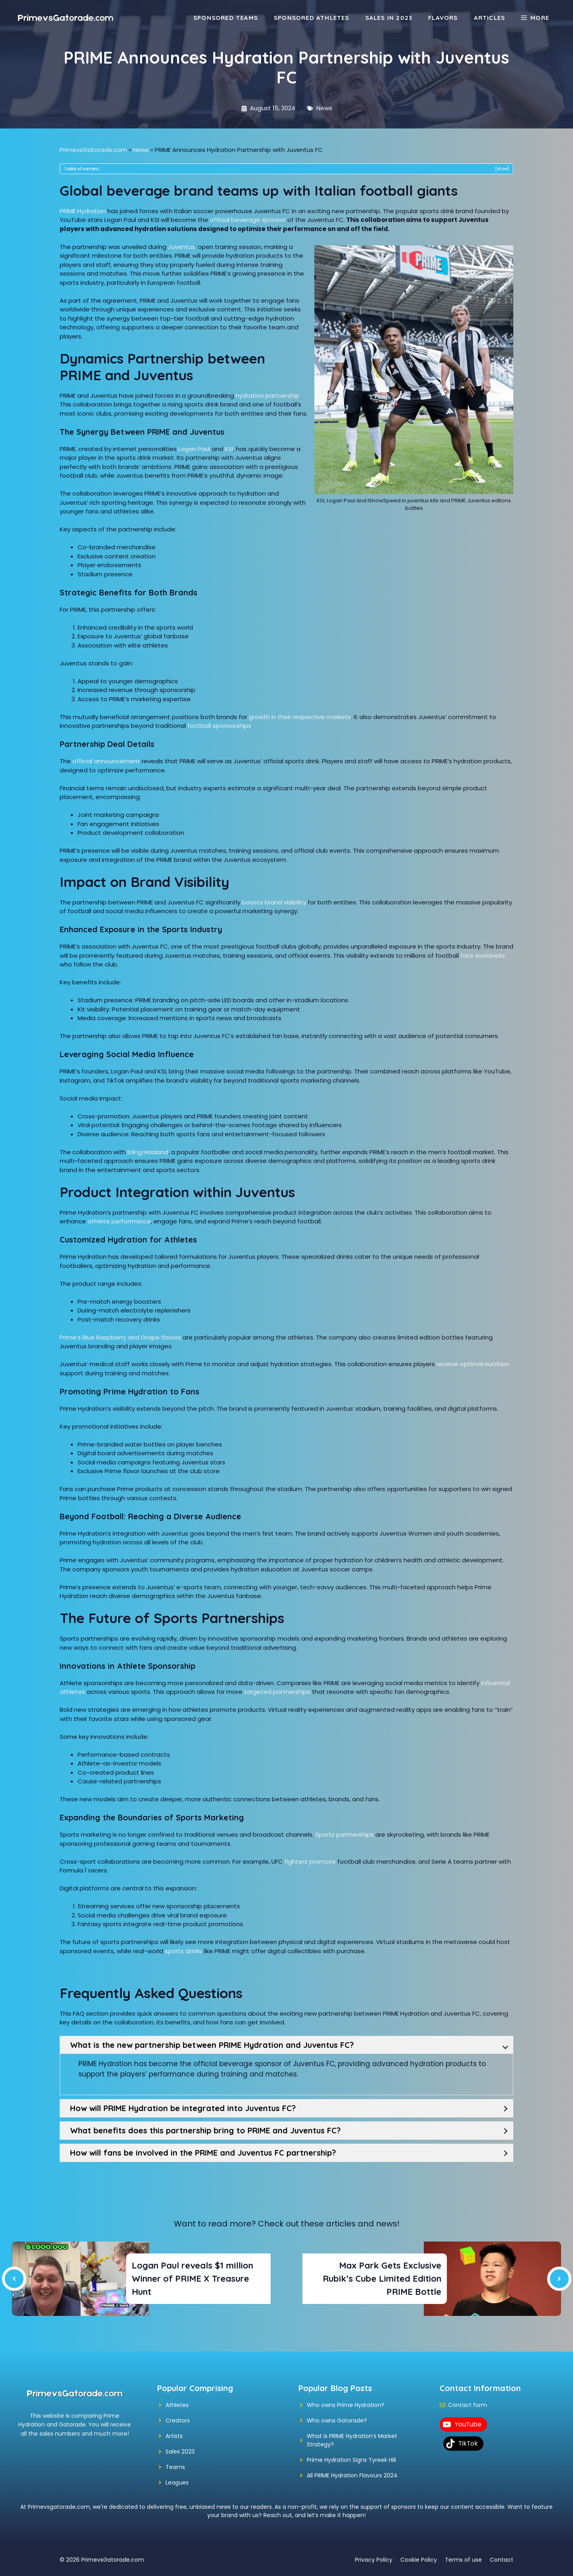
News (324, 108)
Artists (174, 2436)
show (502, 169)
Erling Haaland (147, 1152)
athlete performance (119, 1221)
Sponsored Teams (225, 17)
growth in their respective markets (300, 717)
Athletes (177, 2405)
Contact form (467, 2405)
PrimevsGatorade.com (93, 150)
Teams (175, 2467)
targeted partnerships (277, 1692)
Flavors (443, 17)
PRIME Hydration (83, 211)
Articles (489, 17)
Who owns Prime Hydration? (345, 2405)
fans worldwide (482, 955)
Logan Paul (194, 449)
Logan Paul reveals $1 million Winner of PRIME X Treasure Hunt (192, 2278)
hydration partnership (268, 395)
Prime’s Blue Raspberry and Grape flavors (120, 1337)
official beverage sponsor (248, 220)
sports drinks (183, 1951)
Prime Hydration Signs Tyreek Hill (351, 2460)
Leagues (177, 2483)
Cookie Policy (418, 2560)
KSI (229, 449)
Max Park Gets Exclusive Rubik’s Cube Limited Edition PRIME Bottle (382, 2278)
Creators (178, 2420)
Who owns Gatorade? (337, 2420)
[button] (535, 18)
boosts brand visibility (274, 902)
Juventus (181, 247)
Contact (501, 2560)
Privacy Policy (373, 2560)
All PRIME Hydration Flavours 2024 (352, 2475)
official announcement (106, 761)
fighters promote (310, 1861)
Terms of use (463, 2560)
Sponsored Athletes (311, 17)
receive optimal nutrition (473, 1364)
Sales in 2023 (389, 17)
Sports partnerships (344, 1834)
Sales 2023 (180, 2451)
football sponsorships (219, 725)
